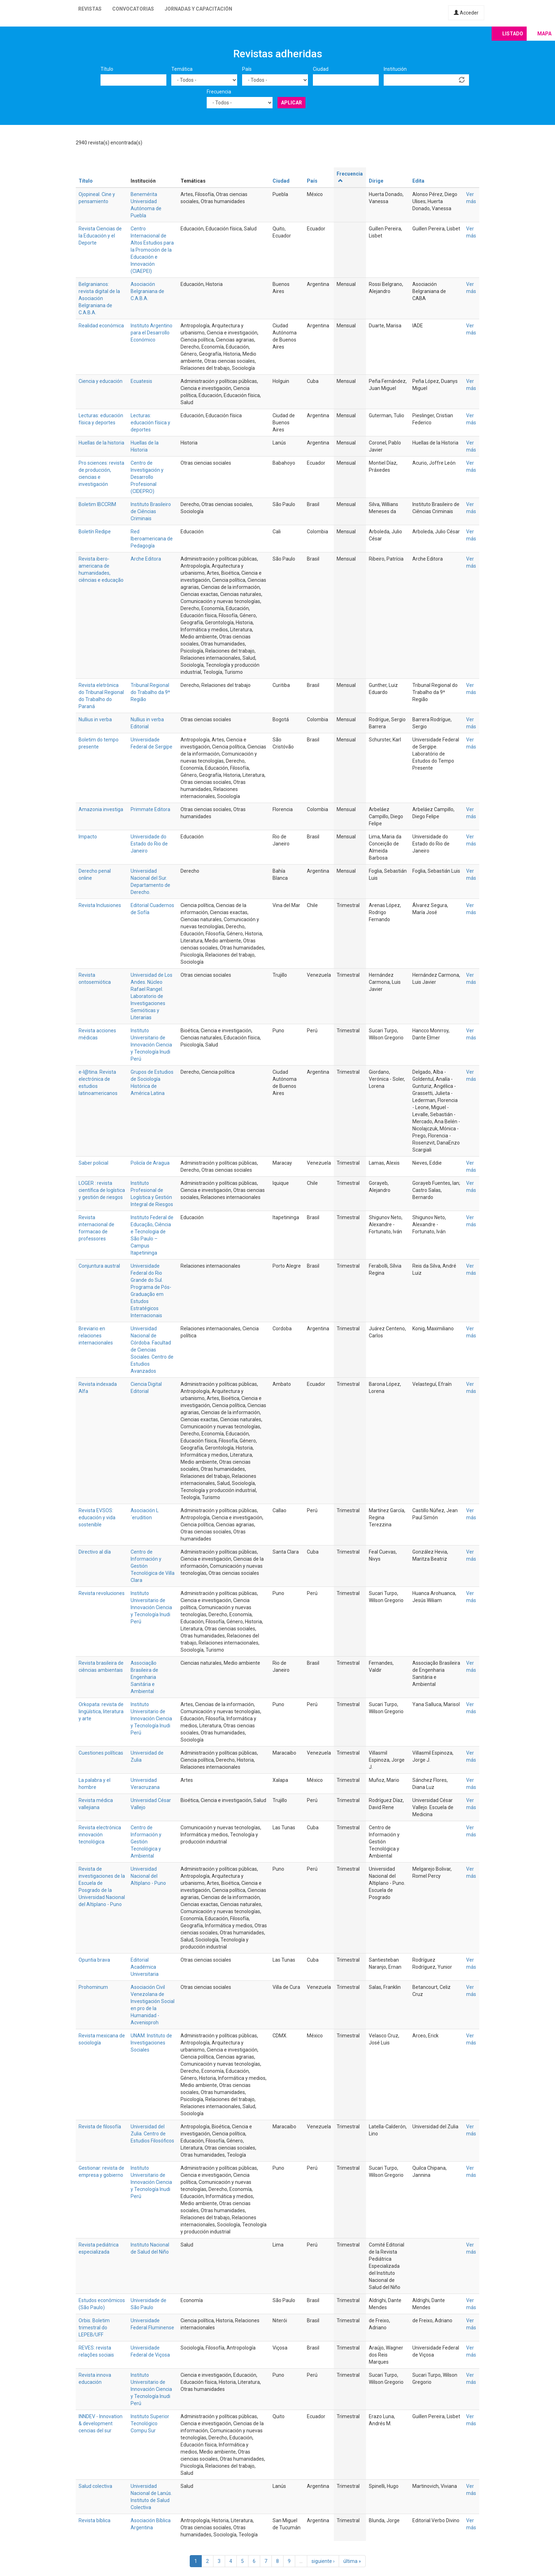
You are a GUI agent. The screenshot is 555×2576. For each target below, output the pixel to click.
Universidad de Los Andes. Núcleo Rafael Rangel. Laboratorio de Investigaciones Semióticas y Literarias (151, 996)
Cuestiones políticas (101, 1753)
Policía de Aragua (150, 1163)
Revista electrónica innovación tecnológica (100, 1834)
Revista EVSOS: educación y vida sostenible (97, 1517)
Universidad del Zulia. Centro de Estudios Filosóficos (152, 2134)
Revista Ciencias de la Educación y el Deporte (100, 236)
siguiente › (322, 2561)
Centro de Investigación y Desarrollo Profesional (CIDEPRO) (147, 477)
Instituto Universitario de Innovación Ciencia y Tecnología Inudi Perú (151, 1045)
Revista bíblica (94, 2520)
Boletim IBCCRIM (97, 504)
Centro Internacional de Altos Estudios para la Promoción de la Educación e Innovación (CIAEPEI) (152, 250)
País (247, 69)
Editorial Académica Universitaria (145, 1967)
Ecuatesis (141, 381)
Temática (182, 69)
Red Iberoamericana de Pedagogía (152, 539)
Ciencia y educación (100, 381)
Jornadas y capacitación (198, 9)
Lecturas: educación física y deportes (150, 422)
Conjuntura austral (99, 1266)
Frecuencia (219, 91)
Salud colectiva (95, 2486)
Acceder (466, 13)
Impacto (88, 836)
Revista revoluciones (102, 1593)
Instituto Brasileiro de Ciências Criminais (151, 511)
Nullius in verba (95, 719)
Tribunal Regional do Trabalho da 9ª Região (150, 692)
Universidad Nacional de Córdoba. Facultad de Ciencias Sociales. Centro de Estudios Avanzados (152, 1350)
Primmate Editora (150, 809)
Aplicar (291, 102)
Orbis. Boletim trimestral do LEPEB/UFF (94, 2327)
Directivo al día (95, 1552)
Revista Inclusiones (100, 905)
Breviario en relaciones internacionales (96, 1336)
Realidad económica (101, 325)
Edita (418, 181)
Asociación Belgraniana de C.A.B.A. (147, 291)
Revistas (90, 9)
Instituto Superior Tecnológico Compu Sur (150, 2423)
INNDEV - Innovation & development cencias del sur (100, 2423)
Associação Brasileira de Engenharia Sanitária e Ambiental (144, 1677)
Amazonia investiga (101, 809)
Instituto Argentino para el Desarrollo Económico (151, 333)
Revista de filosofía (100, 2126)
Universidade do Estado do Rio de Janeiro (149, 844)
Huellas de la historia (101, 443)
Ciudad (320, 69)
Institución (395, 69)
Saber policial (93, 1163)
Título (107, 69)
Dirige (376, 181)
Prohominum (93, 1987)
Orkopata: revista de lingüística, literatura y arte (101, 1711)
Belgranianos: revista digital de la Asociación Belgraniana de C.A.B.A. (99, 298)
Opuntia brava (94, 1960)
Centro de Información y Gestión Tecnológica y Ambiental (146, 1842)
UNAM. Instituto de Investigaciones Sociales (151, 2043)
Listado (512, 33)
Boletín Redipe (95, 531)
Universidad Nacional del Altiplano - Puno (148, 1876)
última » (352, 2561)
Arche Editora (146, 559)
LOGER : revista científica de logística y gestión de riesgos (102, 1190)
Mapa (544, 33)
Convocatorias (133, 9)
